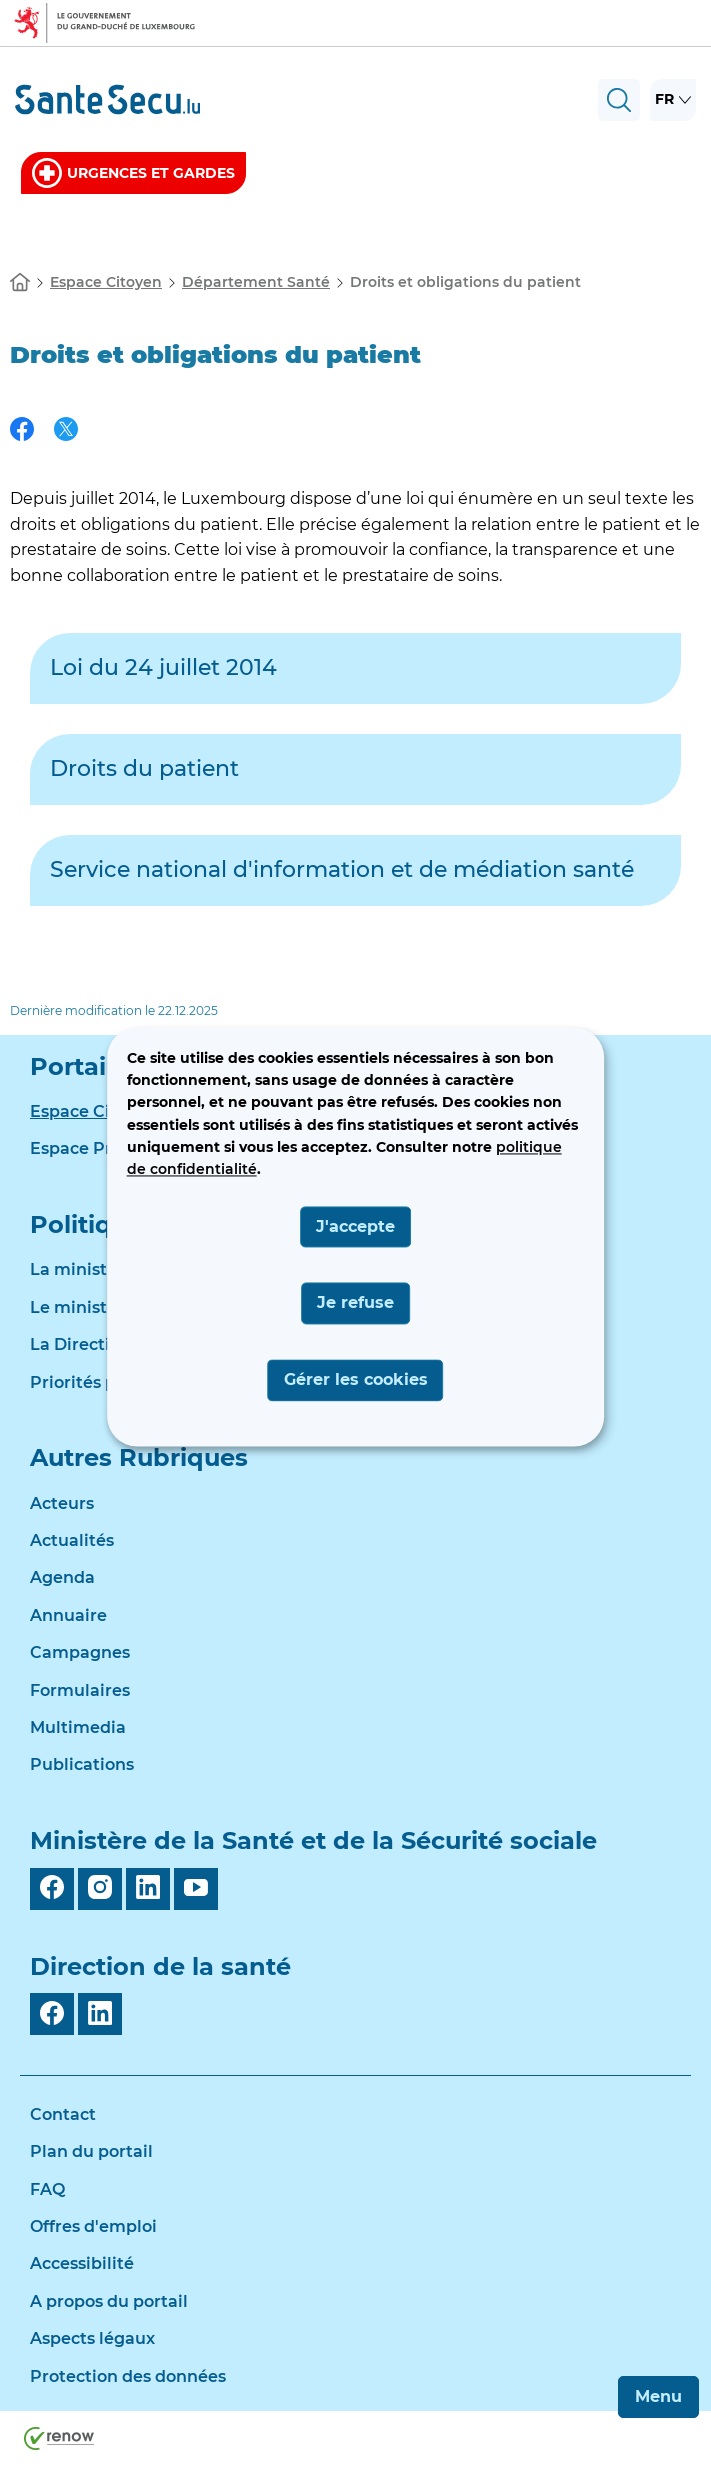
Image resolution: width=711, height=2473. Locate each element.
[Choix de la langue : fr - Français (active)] (673, 100)
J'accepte (355, 1226)
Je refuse (355, 1303)
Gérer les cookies (356, 1379)
